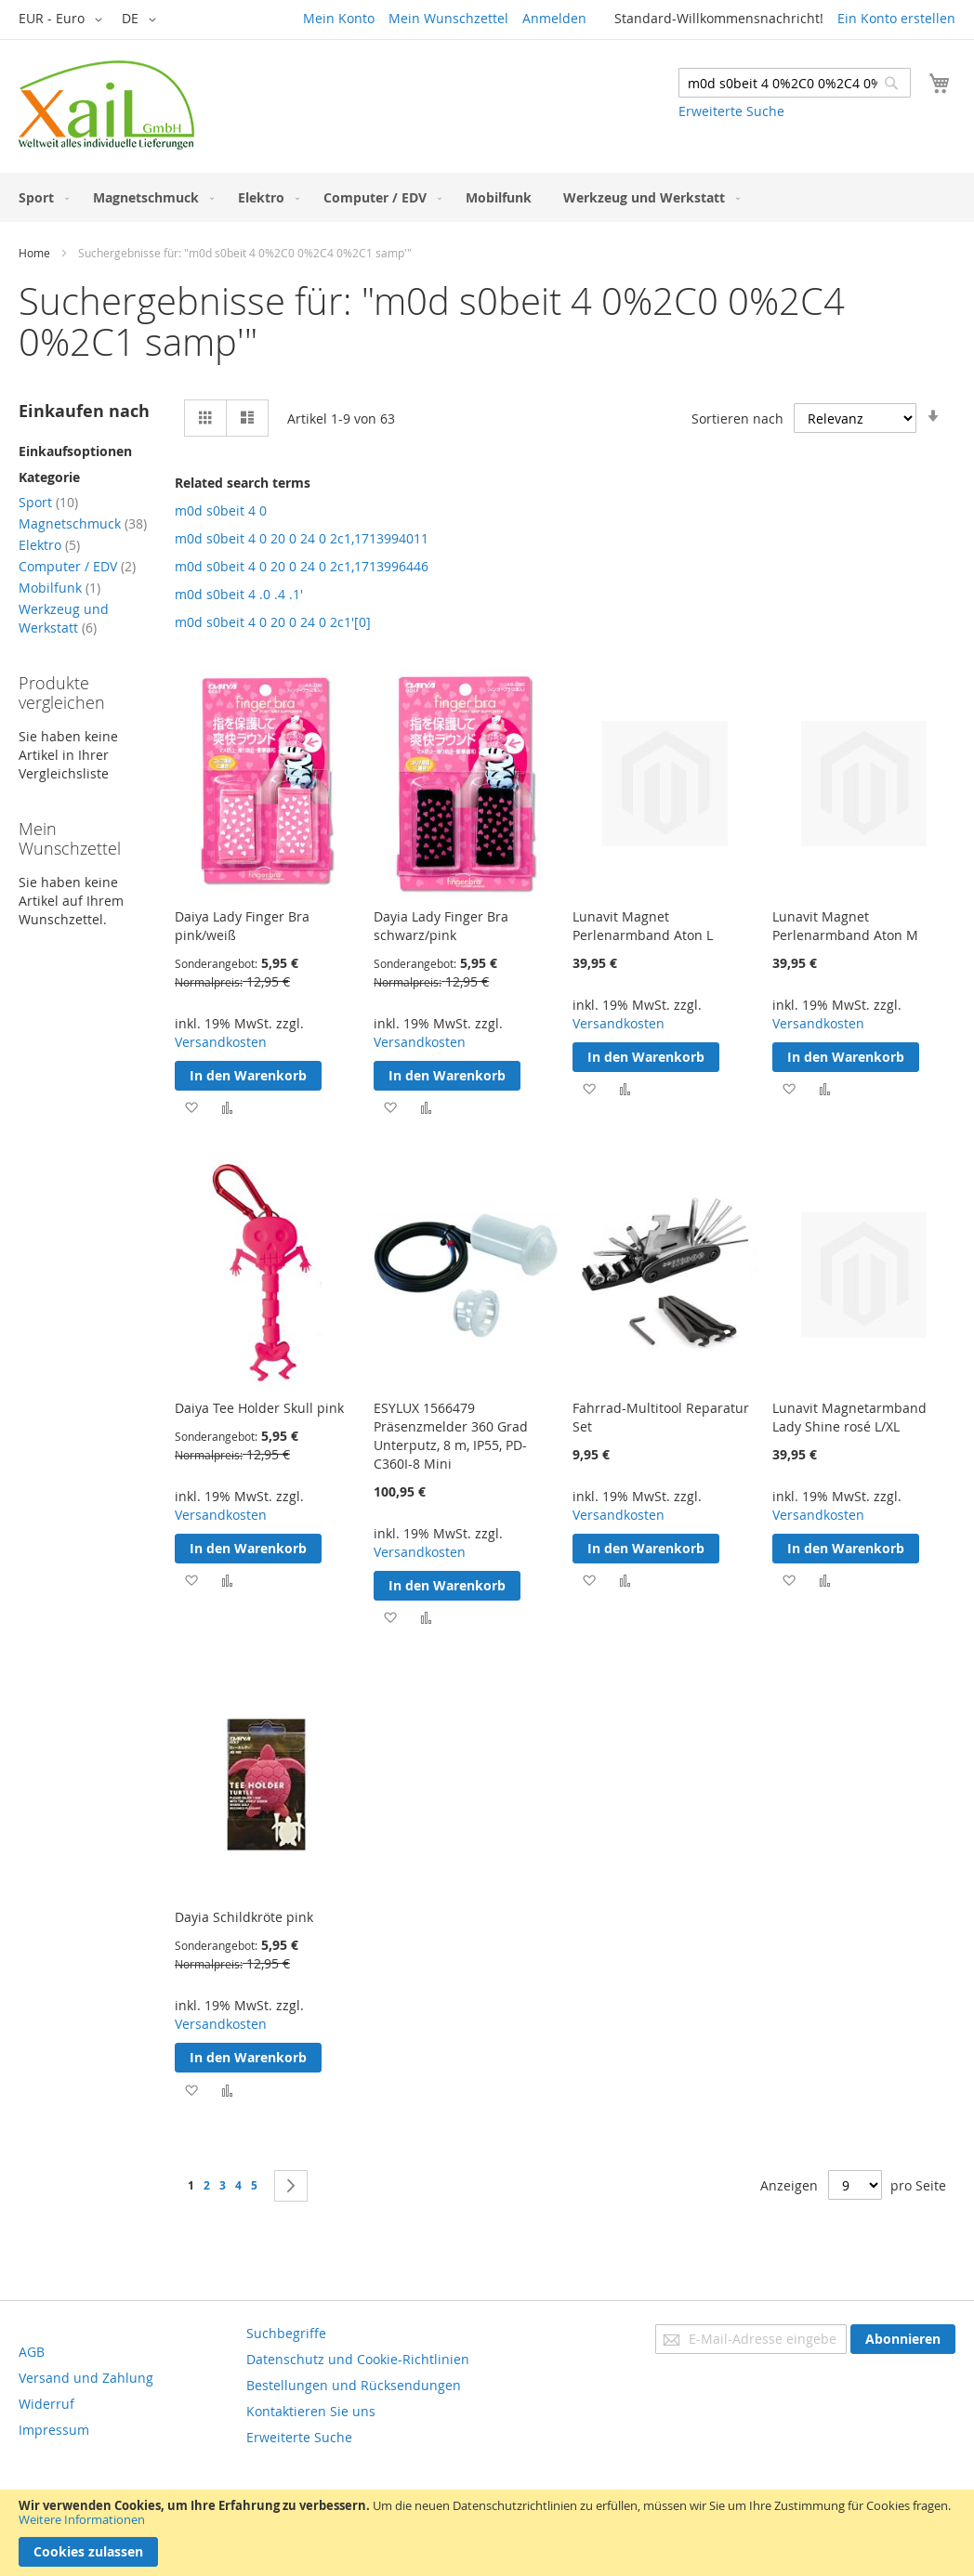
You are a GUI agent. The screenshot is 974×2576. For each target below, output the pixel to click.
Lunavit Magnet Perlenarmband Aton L (643, 926)
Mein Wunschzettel (448, 18)
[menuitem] (39, 197)
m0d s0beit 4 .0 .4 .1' (239, 594)
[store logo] (106, 105)
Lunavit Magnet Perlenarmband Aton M (845, 926)
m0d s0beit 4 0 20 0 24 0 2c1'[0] (273, 622)
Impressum (54, 2430)
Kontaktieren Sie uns (310, 2411)
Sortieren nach (737, 418)
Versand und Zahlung (86, 2377)
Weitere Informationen (82, 2519)
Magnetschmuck (83, 523)
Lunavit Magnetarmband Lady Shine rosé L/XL (849, 1417)
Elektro (49, 545)
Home (34, 252)
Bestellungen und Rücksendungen (353, 2385)
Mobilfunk (59, 587)
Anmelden (554, 18)
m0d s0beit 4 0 (221, 510)
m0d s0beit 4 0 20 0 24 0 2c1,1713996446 (301, 566)
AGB (32, 2351)
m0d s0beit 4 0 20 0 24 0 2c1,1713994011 (301, 538)
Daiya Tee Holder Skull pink (259, 1408)
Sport (48, 502)
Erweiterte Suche (731, 111)
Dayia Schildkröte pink (244, 1917)
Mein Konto (339, 18)
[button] (64, 19)
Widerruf (46, 2404)
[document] (487, 2533)
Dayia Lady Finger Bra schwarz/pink (441, 926)
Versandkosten (221, 1042)
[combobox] (794, 83)
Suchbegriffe (286, 2333)
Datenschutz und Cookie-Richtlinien (357, 2359)
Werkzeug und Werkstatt (64, 618)
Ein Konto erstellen (896, 18)
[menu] (487, 197)
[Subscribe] (902, 2339)
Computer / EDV (77, 566)
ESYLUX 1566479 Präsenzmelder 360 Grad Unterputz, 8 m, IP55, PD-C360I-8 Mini (451, 1435)
